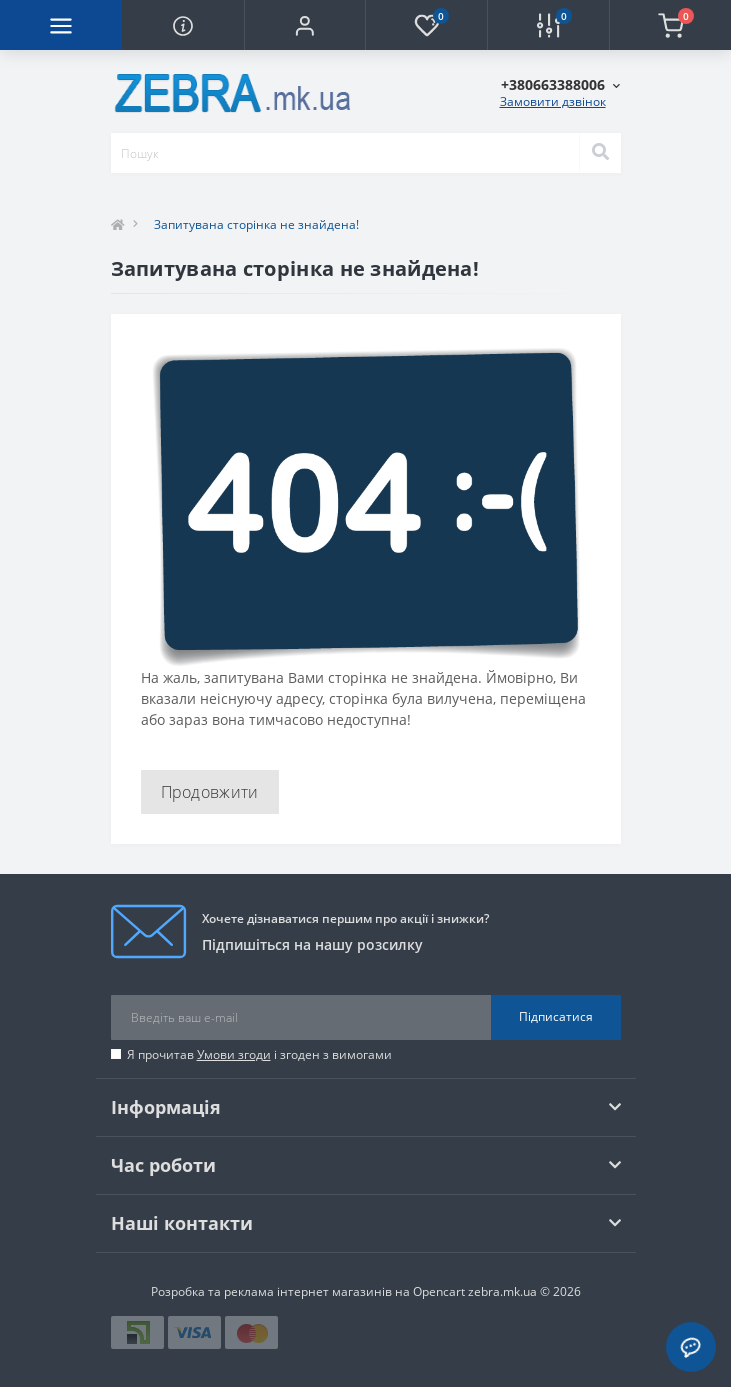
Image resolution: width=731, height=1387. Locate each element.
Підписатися (556, 1016)
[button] (305, 25)
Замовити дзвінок (553, 101)
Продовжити (210, 792)
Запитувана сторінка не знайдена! (256, 224)
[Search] (600, 153)
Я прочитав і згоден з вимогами (259, 1054)
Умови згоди (234, 1054)
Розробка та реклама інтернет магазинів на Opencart (308, 1291)
